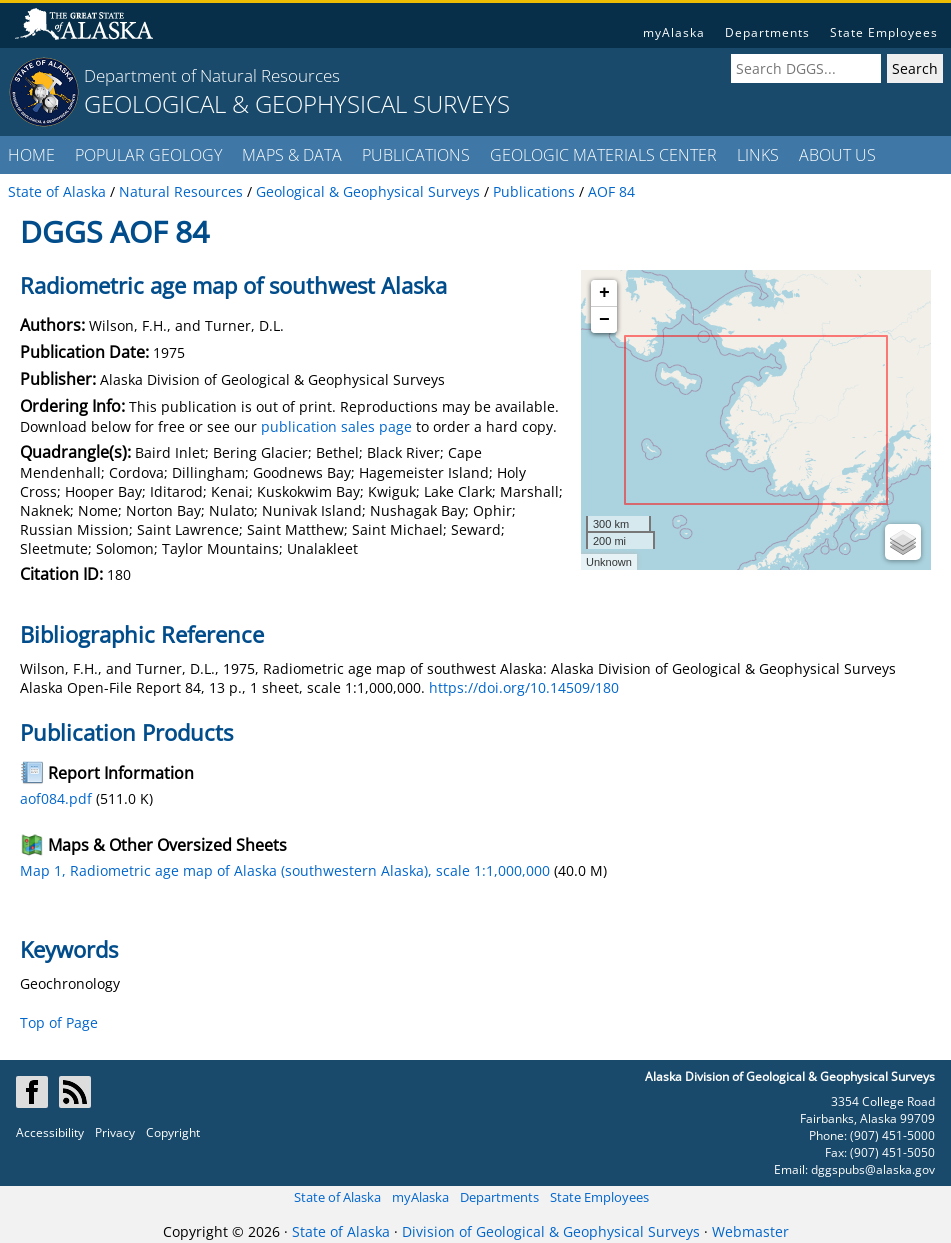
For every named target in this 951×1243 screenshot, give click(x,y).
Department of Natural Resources (212, 75)
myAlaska (674, 32)
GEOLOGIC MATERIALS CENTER (603, 155)
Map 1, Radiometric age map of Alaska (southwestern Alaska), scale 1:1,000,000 (285, 870)
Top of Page (59, 1022)
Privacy (115, 1132)
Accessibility (50, 1132)
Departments (767, 32)
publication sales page (336, 426)
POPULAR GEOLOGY (148, 155)
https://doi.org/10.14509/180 (524, 687)
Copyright (173, 1132)
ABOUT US (837, 155)
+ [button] (604, 293)
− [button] (604, 320)
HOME (31, 155)
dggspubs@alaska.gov (873, 1169)
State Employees (884, 32)
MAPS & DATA (292, 155)
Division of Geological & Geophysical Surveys (551, 1231)
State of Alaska (337, 1197)
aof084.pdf (56, 798)
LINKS (758, 155)
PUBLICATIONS (416, 155)
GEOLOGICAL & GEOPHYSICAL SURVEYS (297, 103)
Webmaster (750, 1231)
